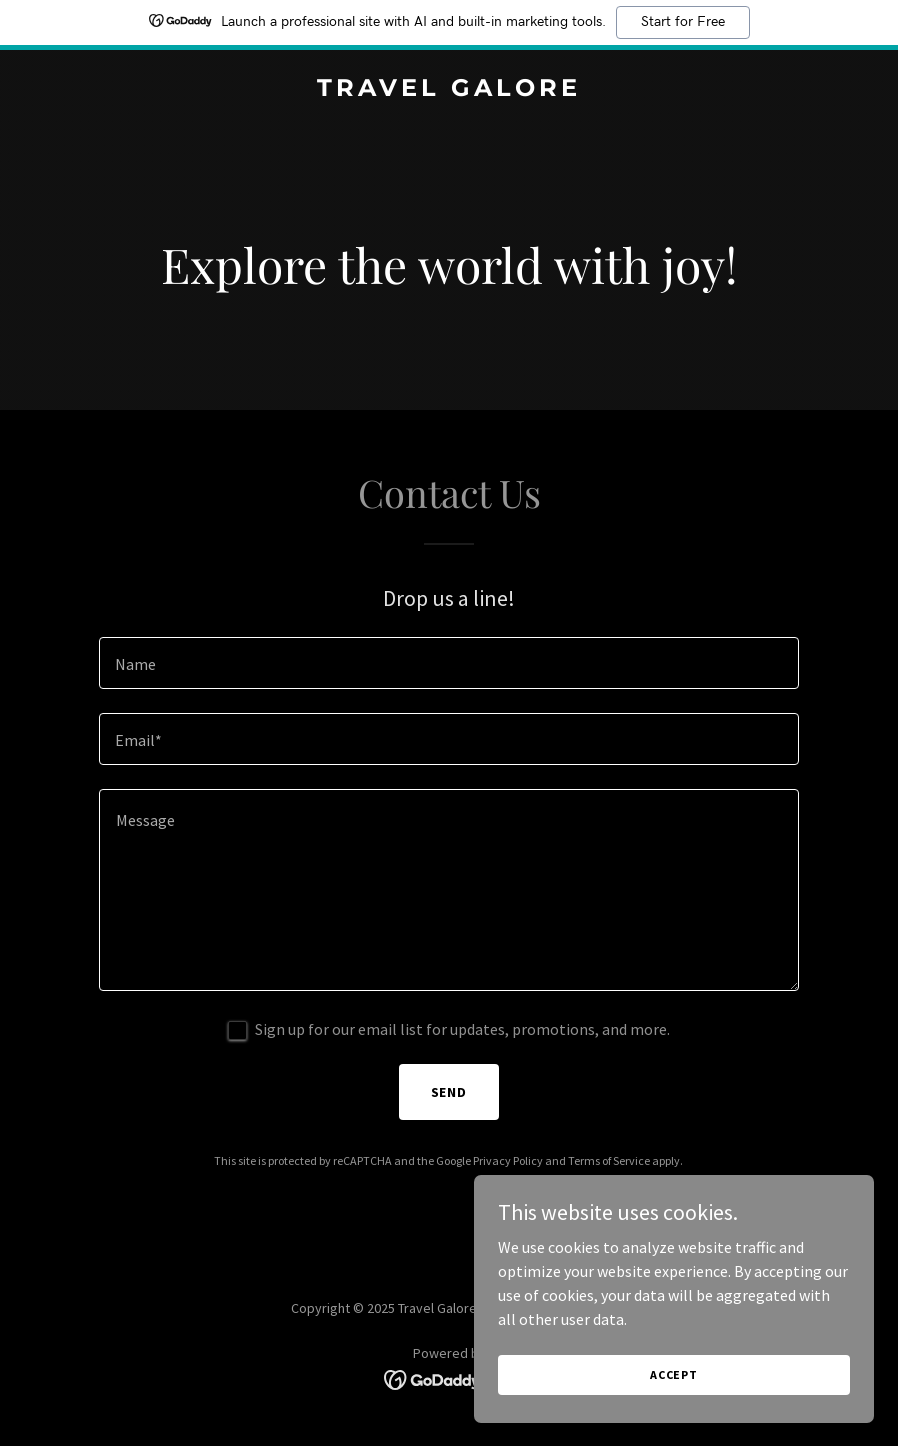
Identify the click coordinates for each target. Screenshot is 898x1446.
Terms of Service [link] (609, 1160)
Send (449, 1092)
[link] (449, 90)
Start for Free (683, 22)
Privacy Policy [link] (508, 1160)
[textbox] (449, 663)
